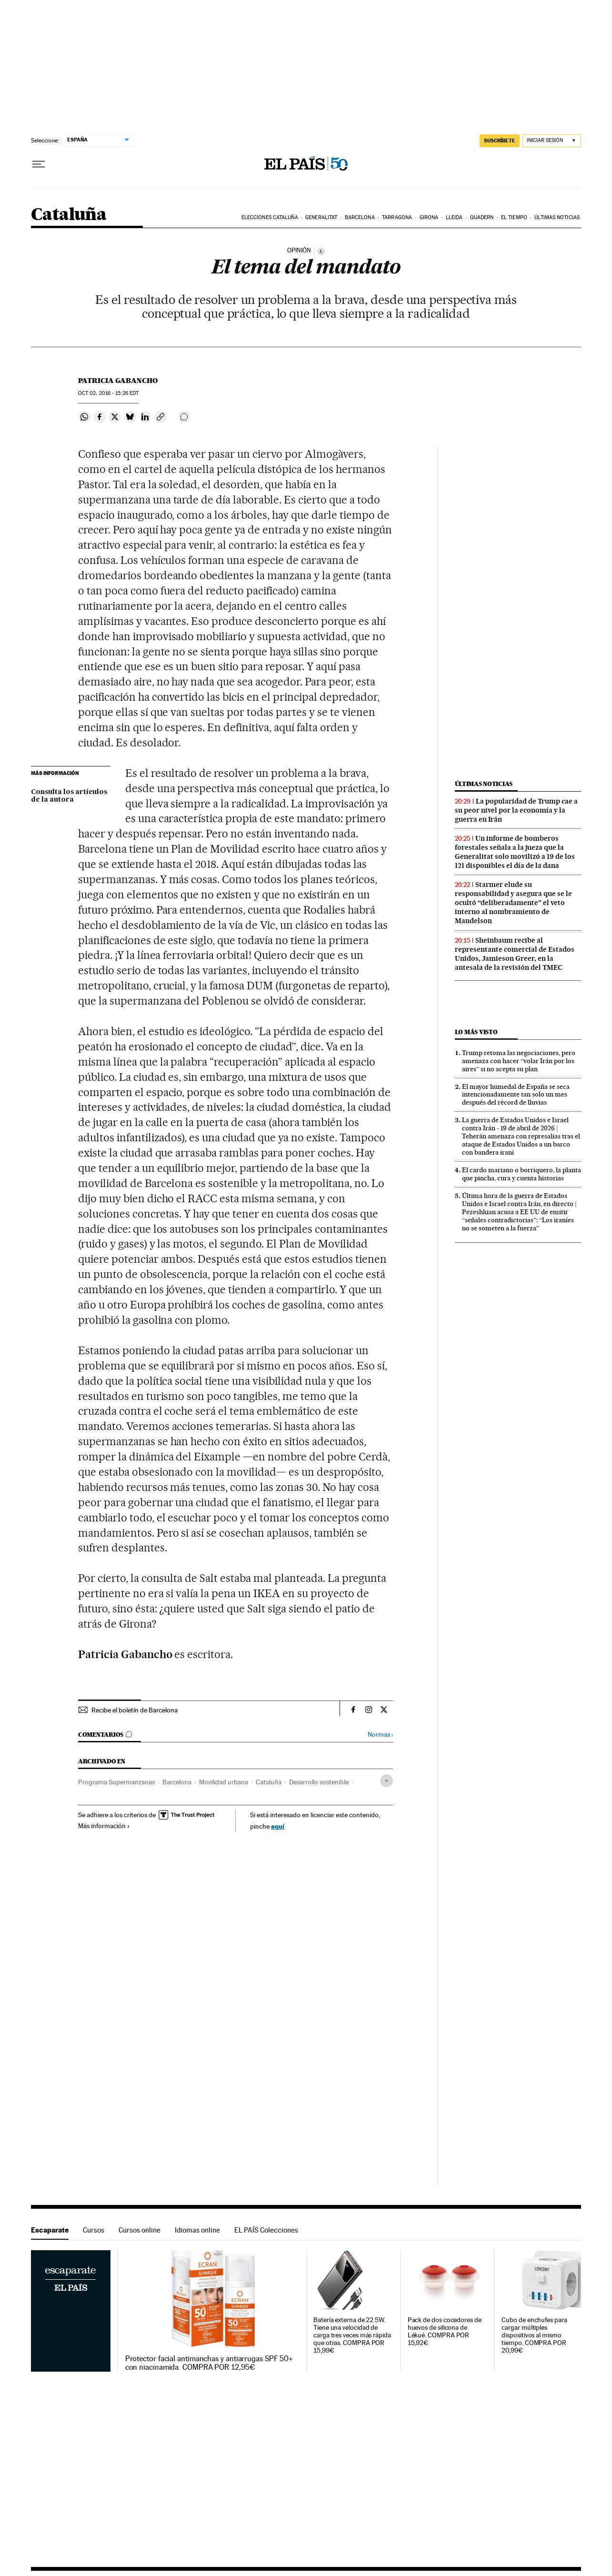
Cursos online (140, 2230)
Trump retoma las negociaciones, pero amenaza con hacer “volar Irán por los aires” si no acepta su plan (518, 1061)
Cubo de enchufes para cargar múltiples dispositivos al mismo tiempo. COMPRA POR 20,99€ (534, 2335)
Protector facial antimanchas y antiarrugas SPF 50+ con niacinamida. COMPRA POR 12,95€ (209, 2363)
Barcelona (360, 217)
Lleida (454, 217)
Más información (104, 1826)
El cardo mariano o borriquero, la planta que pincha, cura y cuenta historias (521, 1174)
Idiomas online (197, 2230)
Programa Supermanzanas (116, 1782)
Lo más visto (476, 1032)
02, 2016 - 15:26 (108, 393)
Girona (429, 217)
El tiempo (514, 217)
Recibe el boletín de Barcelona (134, 1710)
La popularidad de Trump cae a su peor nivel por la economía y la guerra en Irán (516, 810)
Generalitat (321, 217)
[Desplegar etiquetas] (386, 1780)
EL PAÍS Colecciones (266, 2230)
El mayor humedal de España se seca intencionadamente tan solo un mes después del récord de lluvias (516, 1095)
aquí (277, 1826)
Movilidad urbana (223, 1782)
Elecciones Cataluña (269, 217)
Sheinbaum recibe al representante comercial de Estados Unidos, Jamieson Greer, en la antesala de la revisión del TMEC (514, 954)
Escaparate (50, 2230)
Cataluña (68, 215)
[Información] (321, 251)
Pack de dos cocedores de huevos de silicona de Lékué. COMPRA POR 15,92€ (445, 2331)
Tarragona (397, 217)
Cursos (93, 2230)
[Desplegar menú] (38, 164)
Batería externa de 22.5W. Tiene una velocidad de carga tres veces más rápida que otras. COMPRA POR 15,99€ (352, 2335)
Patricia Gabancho (118, 380)
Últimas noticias (557, 217)
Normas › (380, 1734)
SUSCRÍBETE (499, 140)
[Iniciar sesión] (551, 140)
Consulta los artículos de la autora (69, 796)
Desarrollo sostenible (319, 1782)
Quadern (482, 217)
